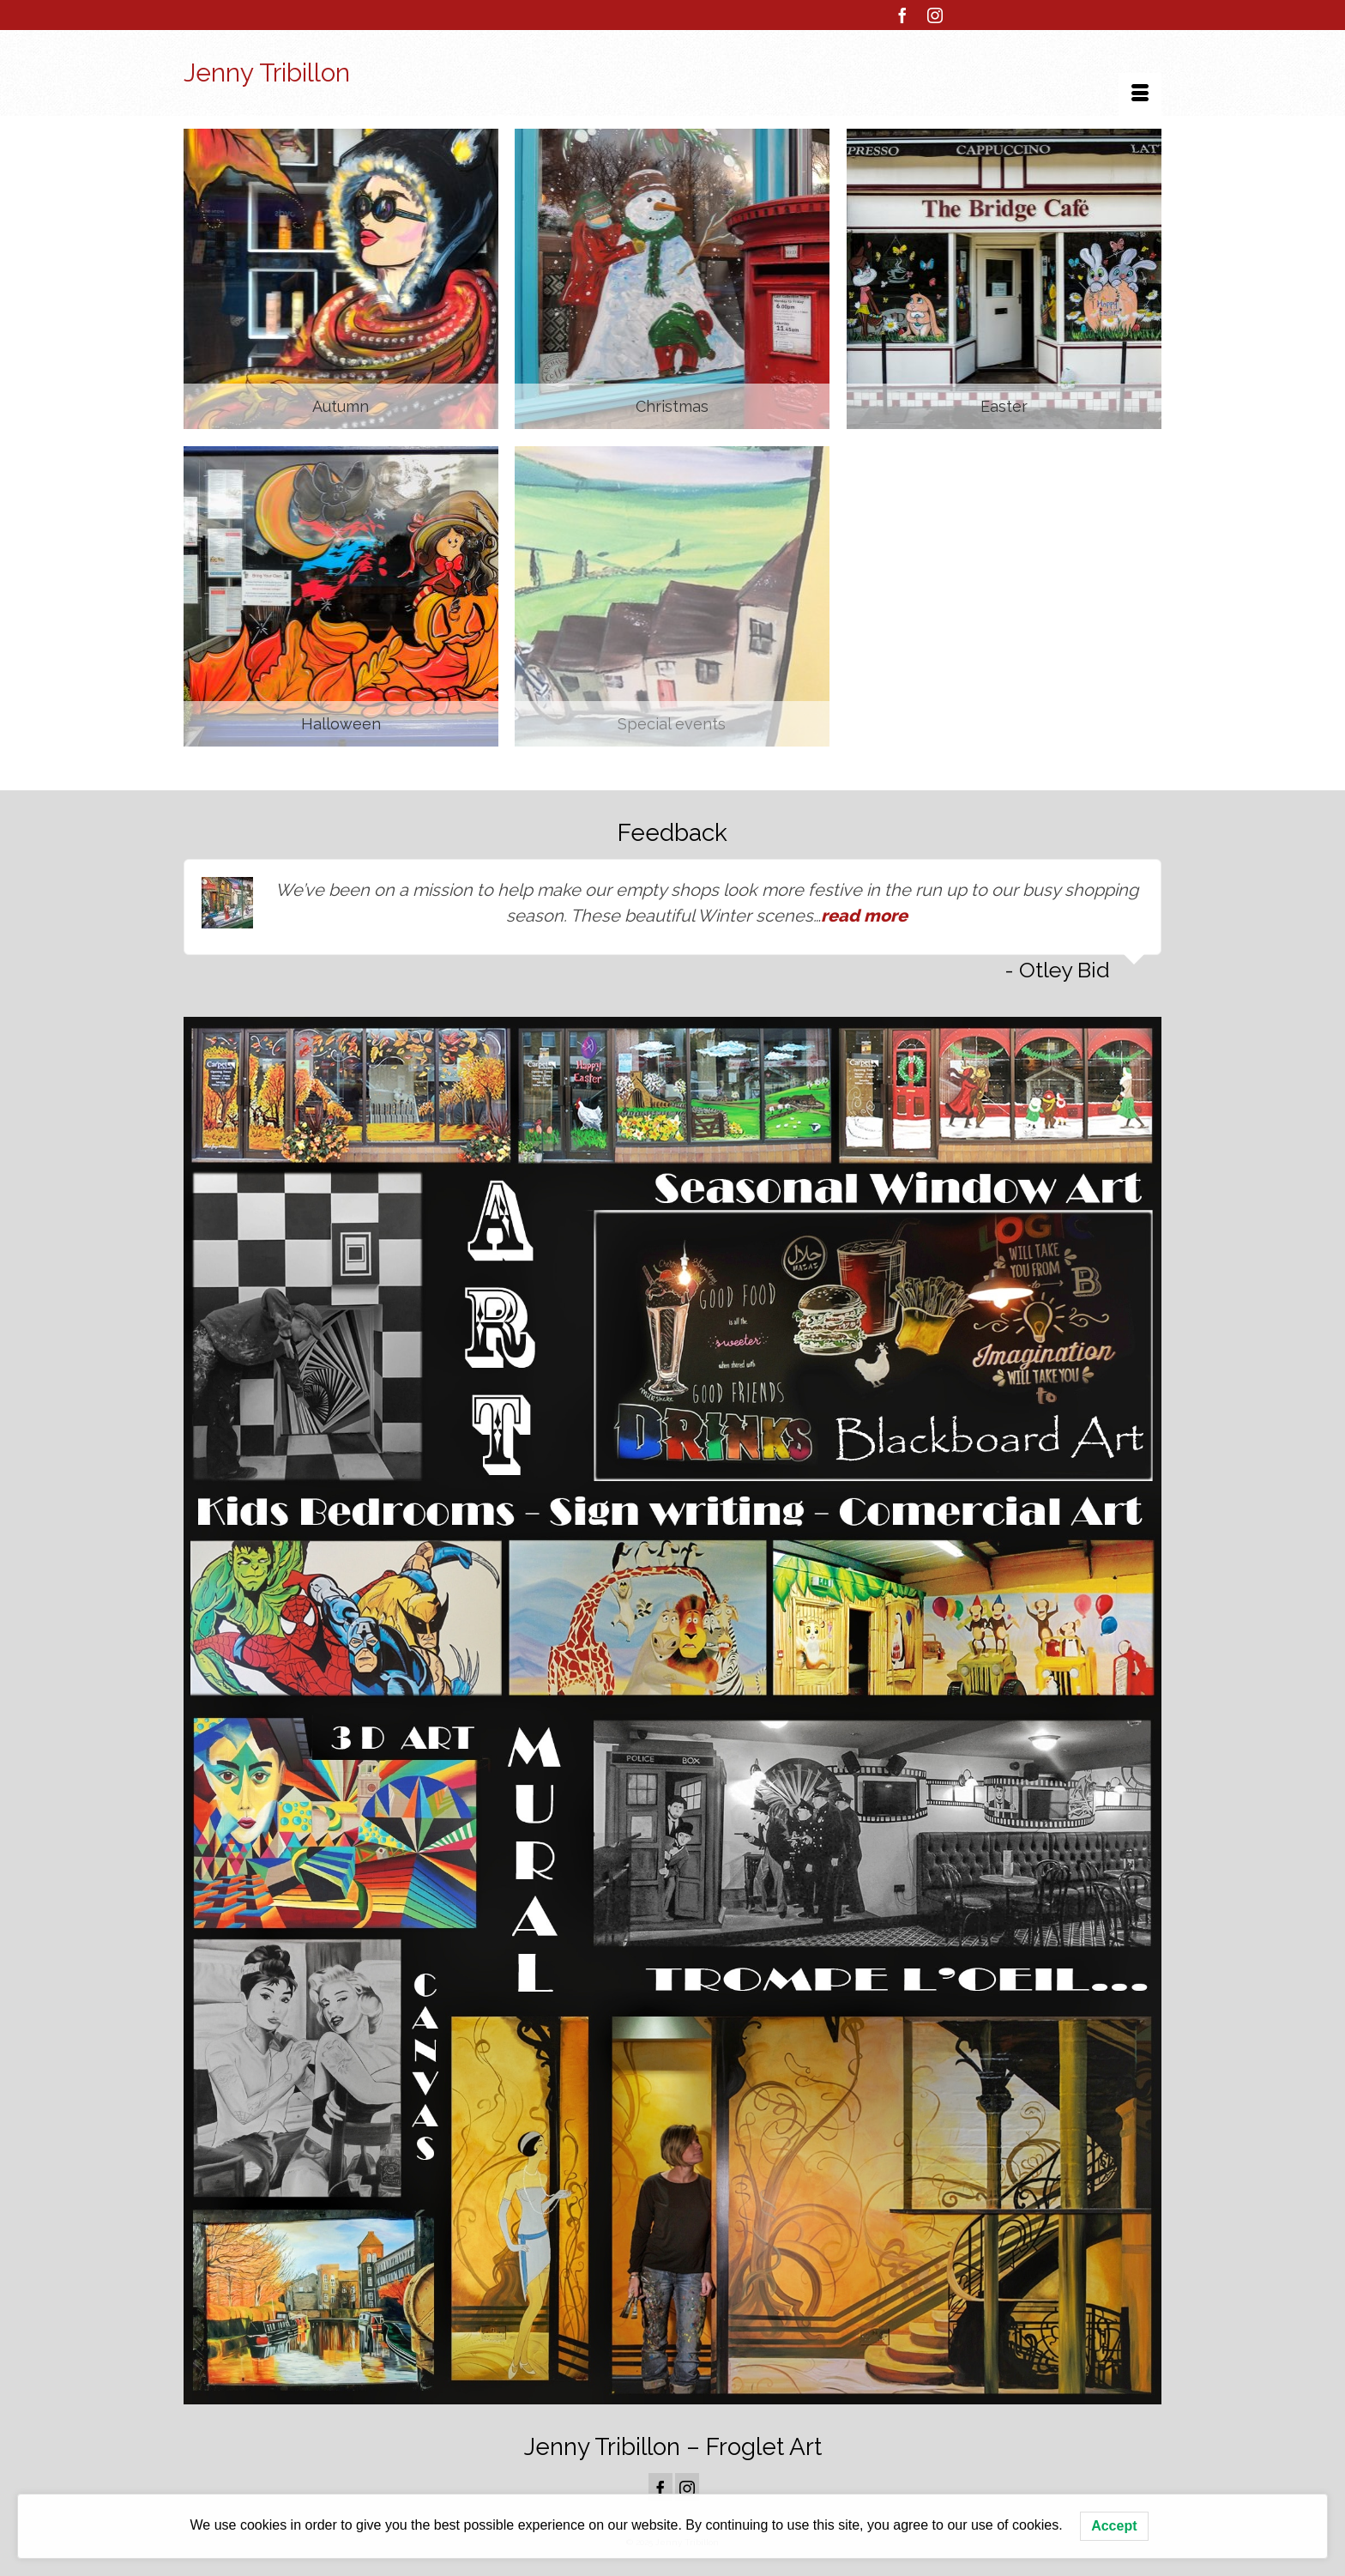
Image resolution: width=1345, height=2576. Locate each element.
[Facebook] (902, 15)
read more (864, 915)
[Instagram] (935, 15)
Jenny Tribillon (267, 72)
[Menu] (1140, 94)
